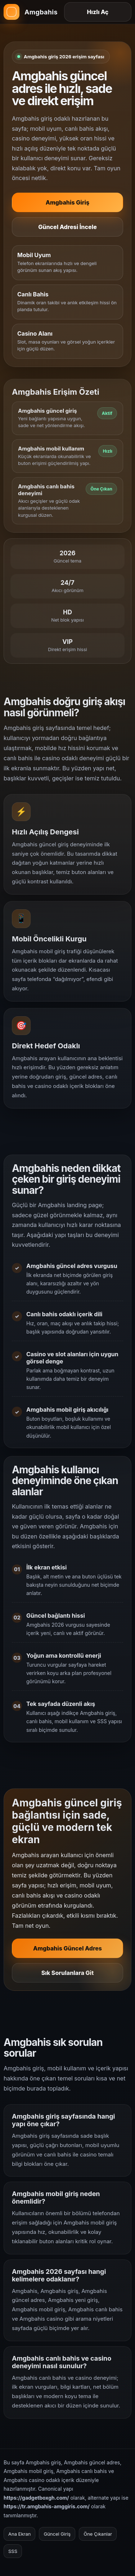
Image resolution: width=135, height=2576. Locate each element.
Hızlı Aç (98, 11)
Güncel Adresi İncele (67, 226)
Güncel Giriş (57, 2534)
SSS (12, 2551)
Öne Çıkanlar (98, 2534)
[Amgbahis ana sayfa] (31, 12)
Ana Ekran (19, 2534)
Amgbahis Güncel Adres (67, 1951)
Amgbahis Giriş (68, 202)
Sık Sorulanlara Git (67, 1975)
